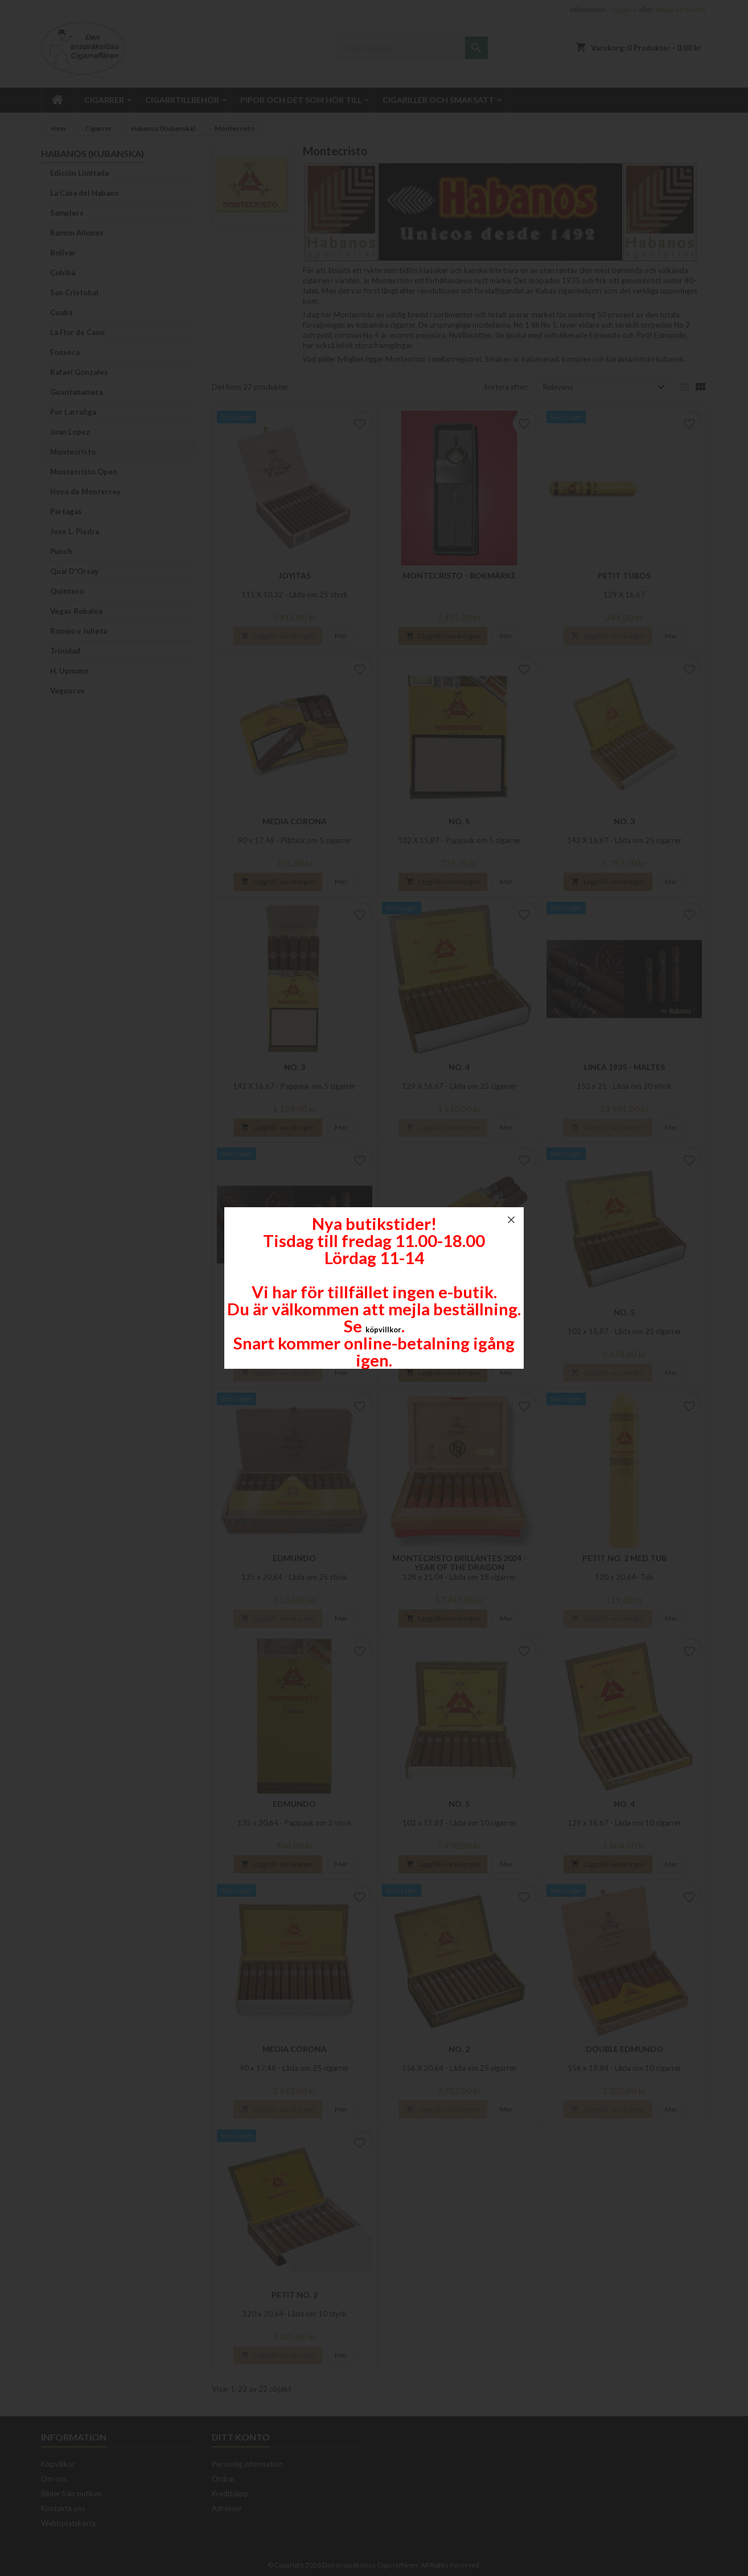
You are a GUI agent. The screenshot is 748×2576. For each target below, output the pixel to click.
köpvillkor (383, 1329)
